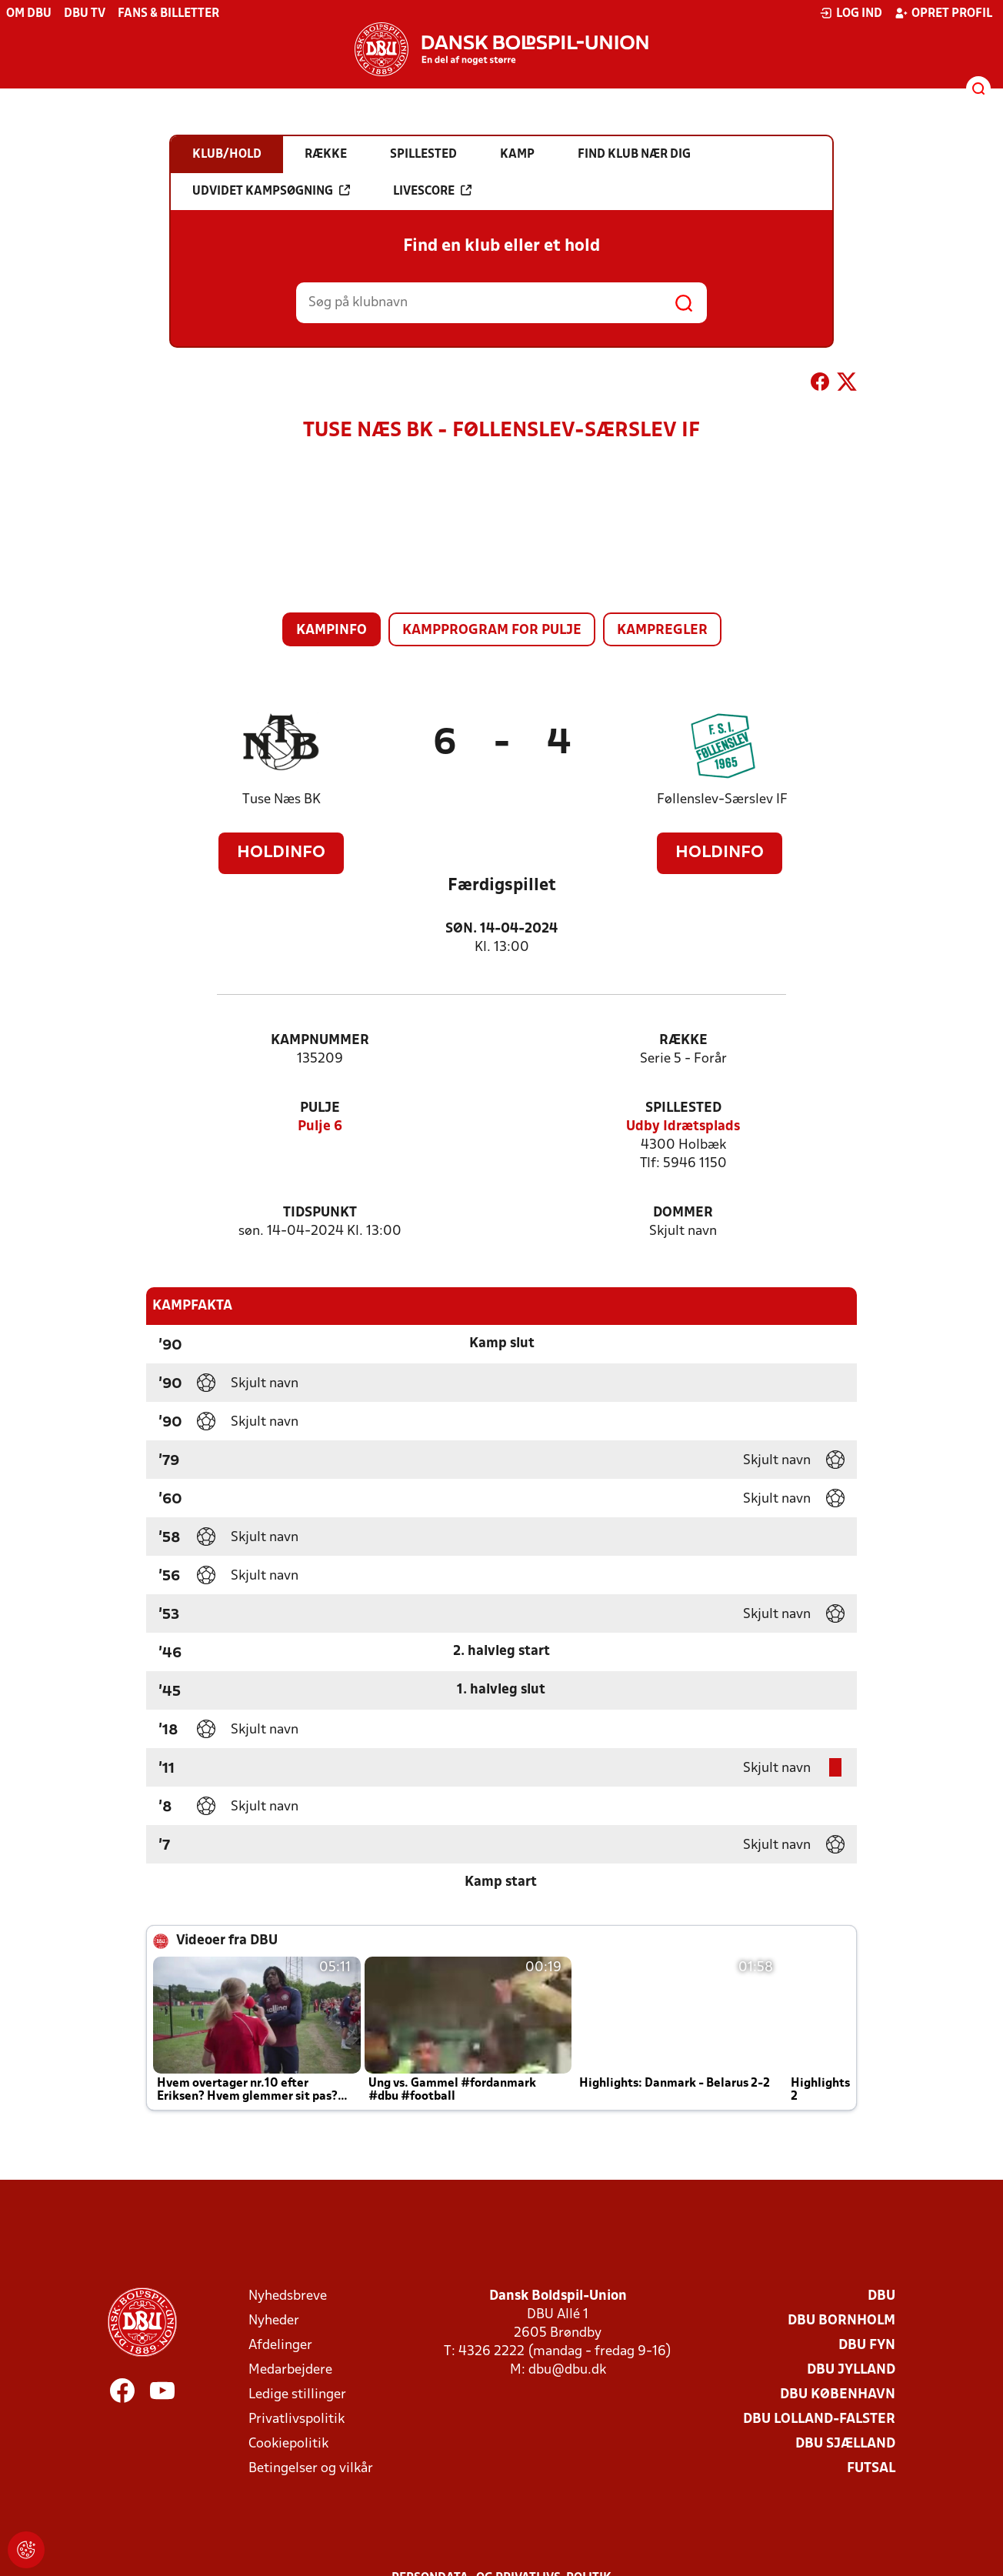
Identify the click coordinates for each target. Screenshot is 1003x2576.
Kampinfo (331, 630)
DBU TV (84, 13)
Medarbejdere (290, 2370)
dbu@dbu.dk (567, 2370)
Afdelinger (280, 2345)
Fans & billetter (168, 13)
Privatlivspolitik (296, 2419)
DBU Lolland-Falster (819, 2419)
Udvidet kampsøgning (271, 191)
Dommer (683, 1213)
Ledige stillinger (297, 2394)
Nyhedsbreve (287, 2296)
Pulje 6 (320, 1126)
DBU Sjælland (845, 2444)
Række (683, 1040)
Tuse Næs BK (281, 799)
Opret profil (943, 13)
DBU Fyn (866, 2345)
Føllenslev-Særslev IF (722, 799)
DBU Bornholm (841, 2320)
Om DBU (29, 13)
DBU (881, 2296)
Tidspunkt (320, 1213)
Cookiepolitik (288, 2444)
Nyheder (273, 2320)
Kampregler (662, 630)
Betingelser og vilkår (310, 2468)
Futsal (871, 2468)
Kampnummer (320, 1040)
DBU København (837, 2394)
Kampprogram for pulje (491, 630)
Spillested (683, 1108)
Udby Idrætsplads (683, 1126)
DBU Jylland (851, 2370)
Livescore (432, 191)
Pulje (320, 1108)
